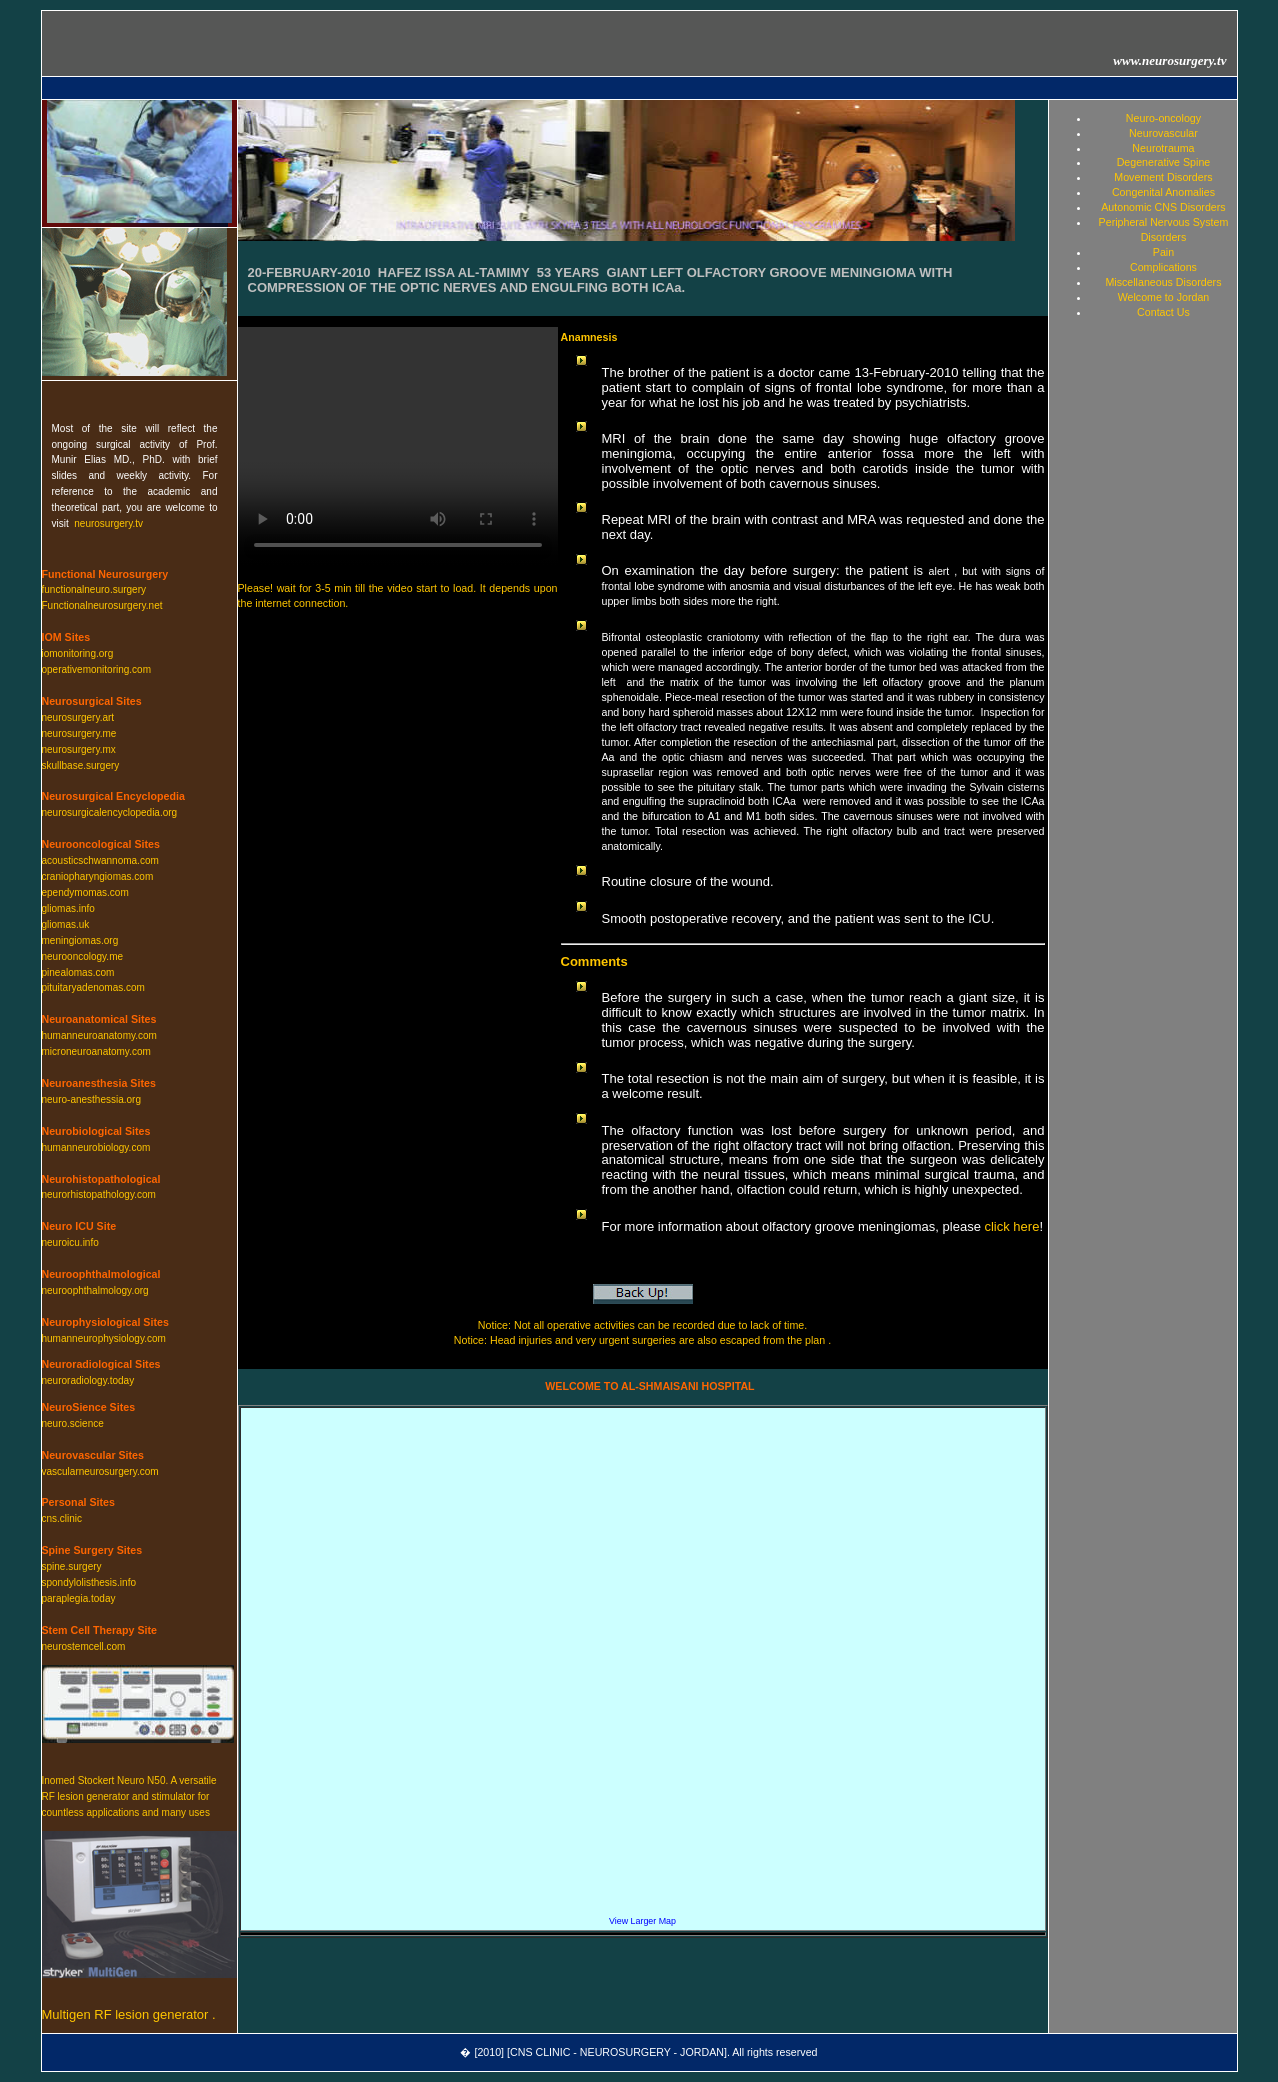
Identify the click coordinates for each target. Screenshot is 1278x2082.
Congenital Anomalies (1163, 192)
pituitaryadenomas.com (93, 987)
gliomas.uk (66, 924)
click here (1011, 1226)
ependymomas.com (85, 892)
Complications (1163, 267)
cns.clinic (62, 1518)
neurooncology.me (83, 956)
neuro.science (73, 1423)
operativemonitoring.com (97, 669)
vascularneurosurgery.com (100, 1471)
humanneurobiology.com (96, 1147)
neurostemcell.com (84, 1646)
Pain (1163, 252)
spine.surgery (72, 1566)
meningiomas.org (80, 940)
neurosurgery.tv (108, 523)
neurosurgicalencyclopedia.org (110, 812)
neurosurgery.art (78, 717)
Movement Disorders (1163, 177)
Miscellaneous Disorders (1163, 282)
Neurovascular (1163, 133)
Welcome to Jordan (1164, 297)
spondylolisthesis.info (89, 1582)
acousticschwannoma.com (100, 860)
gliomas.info (68, 908)
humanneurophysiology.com (104, 1338)
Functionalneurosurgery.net (102, 605)
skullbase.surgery (81, 765)
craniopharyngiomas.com (98, 876)
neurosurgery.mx (79, 749)
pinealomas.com (78, 972)
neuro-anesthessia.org (92, 1099)
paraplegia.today (79, 1598)
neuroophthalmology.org (95, 1290)
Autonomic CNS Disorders (1163, 207)
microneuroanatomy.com (96, 1051)
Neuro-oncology (1163, 118)
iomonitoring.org (78, 653)
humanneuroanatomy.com (99, 1035)
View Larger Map (642, 1921)
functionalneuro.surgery (94, 589)
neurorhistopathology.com (99, 1194)
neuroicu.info (70, 1242)
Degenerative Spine (1164, 162)
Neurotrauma (1163, 148)
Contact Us (1163, 312)
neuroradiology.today (88, 1380)
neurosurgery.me (79, 733)
